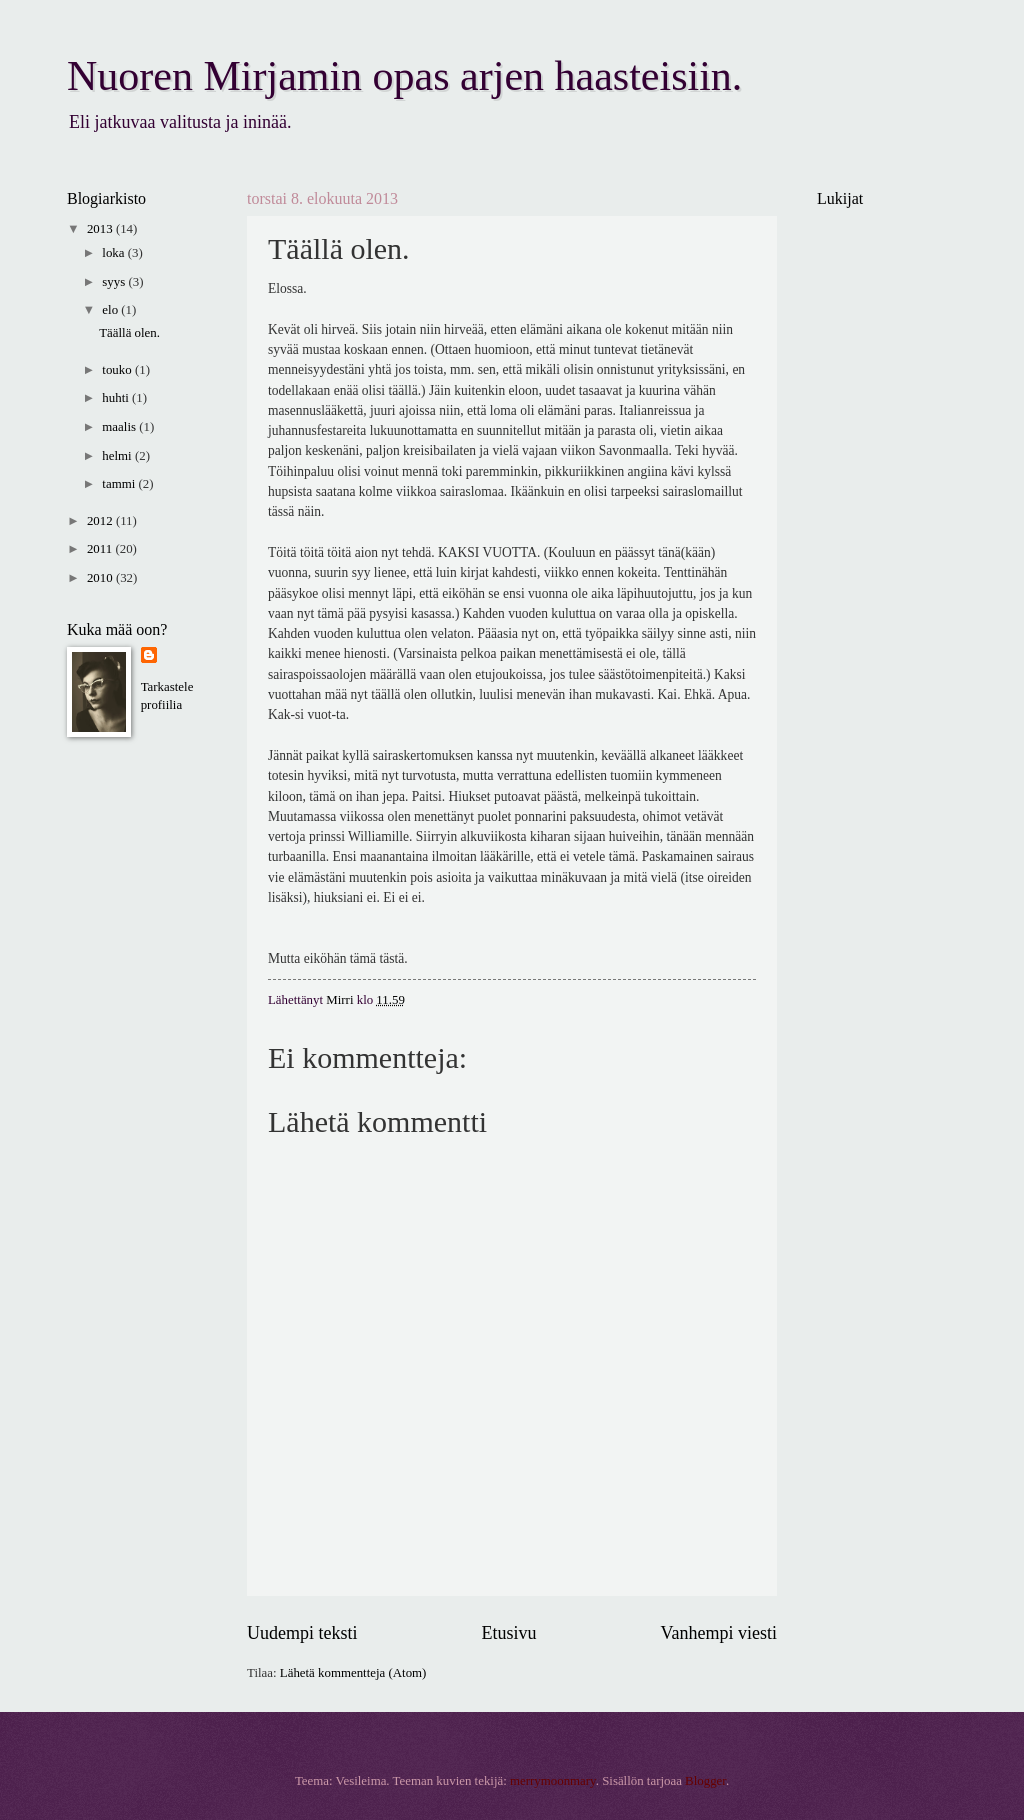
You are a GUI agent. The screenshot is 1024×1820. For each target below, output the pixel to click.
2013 (101, 229)
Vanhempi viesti (718, 1633)
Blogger (705, 1781)
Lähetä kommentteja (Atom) (353, 1673)
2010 (101, 578)
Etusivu (508, 1633)
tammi (120, 484)
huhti (117, 398)
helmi (118, 456)
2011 (101, 549)
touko (118, 370)
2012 (101, 521)
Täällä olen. (129, 333)
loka (114, 253)
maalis (120, 427)
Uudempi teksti (302, 1633)
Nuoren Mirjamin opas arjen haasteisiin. (404, 76)
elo (111, 310)
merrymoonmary (553, 1781)
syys (115, 282)
